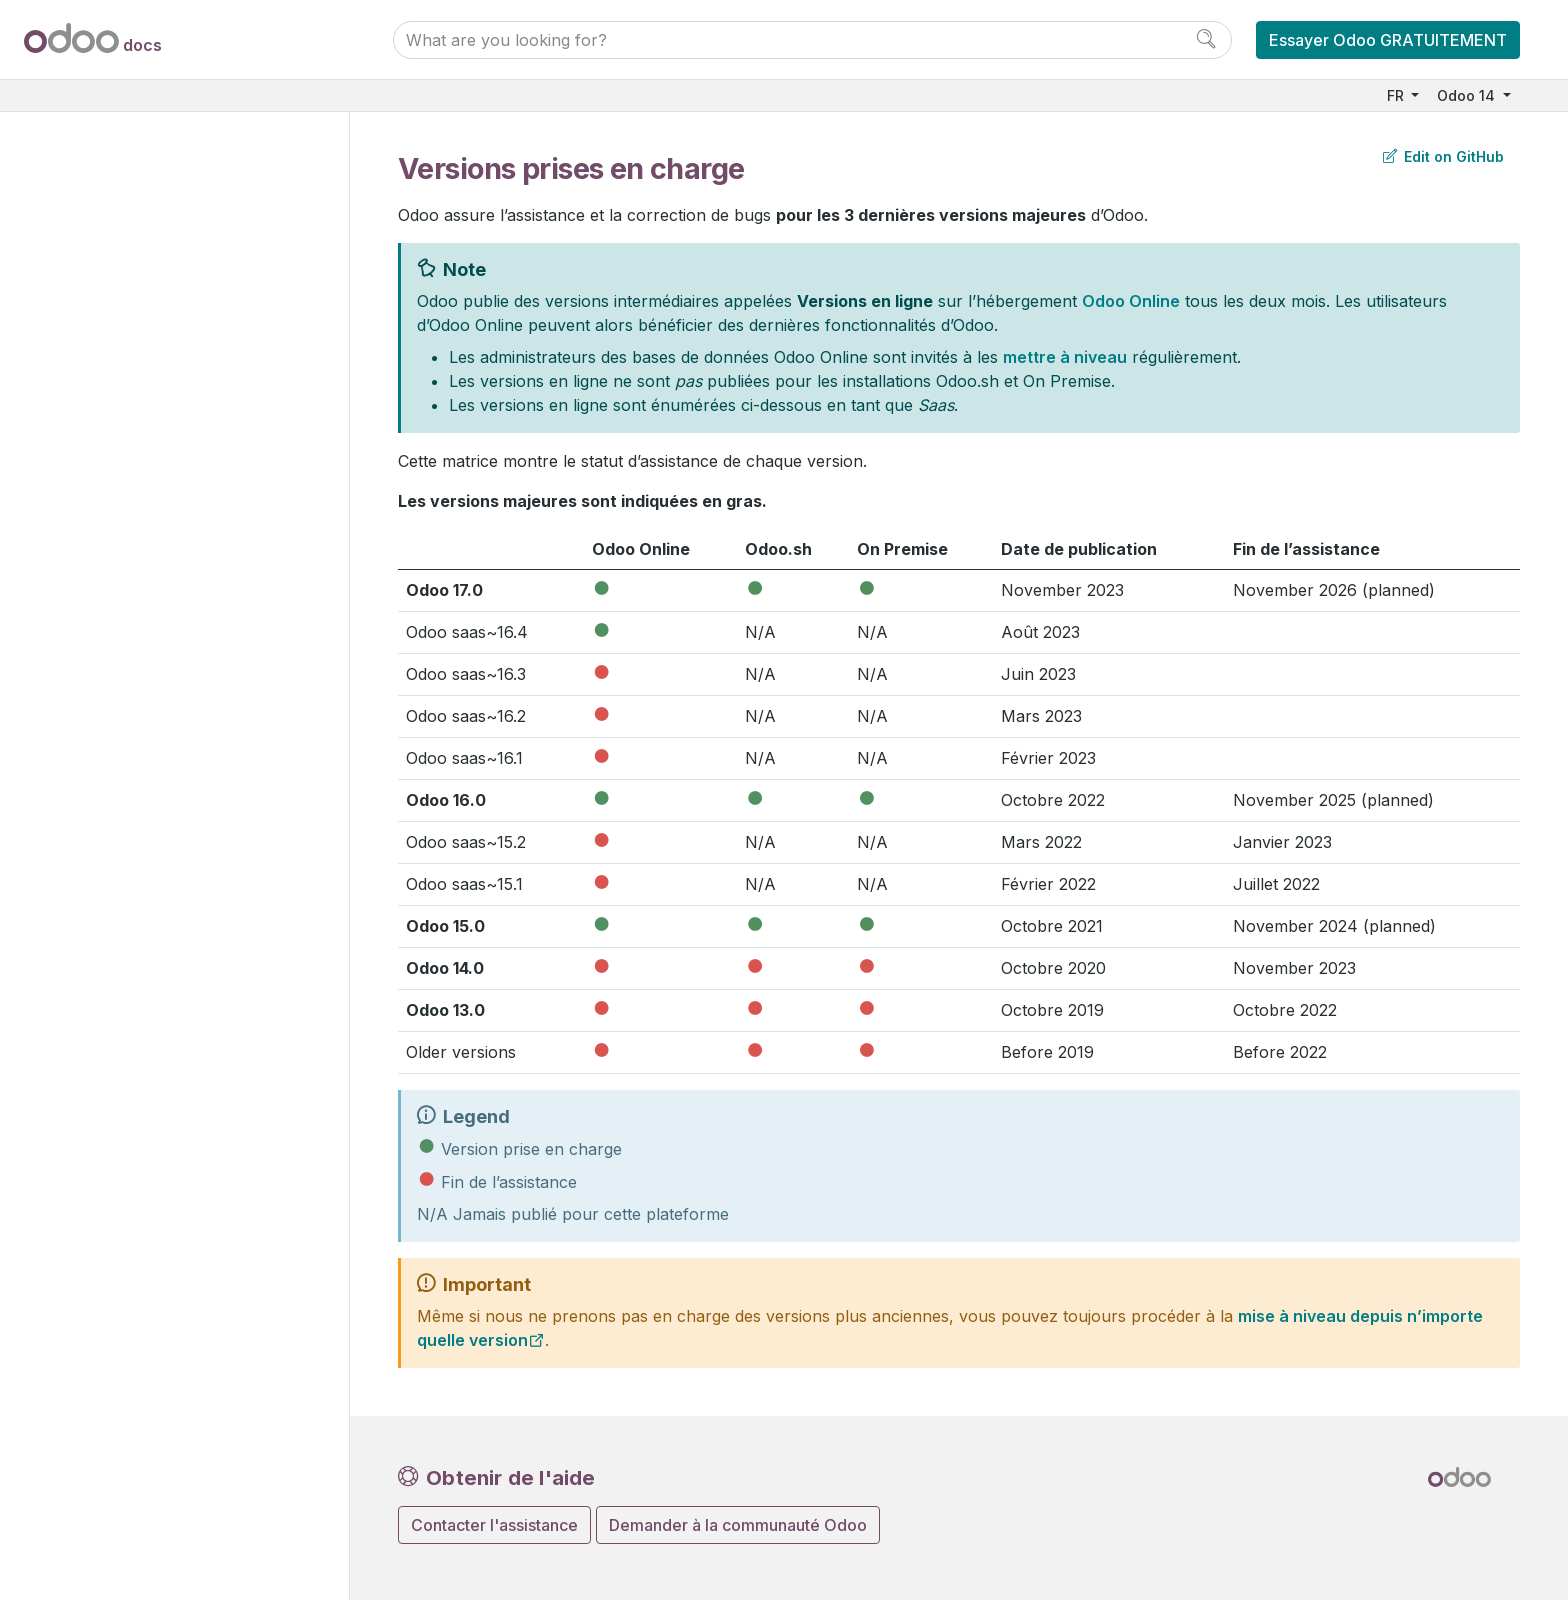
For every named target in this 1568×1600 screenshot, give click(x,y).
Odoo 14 (1468, 95)
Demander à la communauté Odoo (738, 1525)
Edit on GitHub (1443, 156)
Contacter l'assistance (494, 1525)
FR (1397, 95)
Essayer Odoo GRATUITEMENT (1388, 40)
